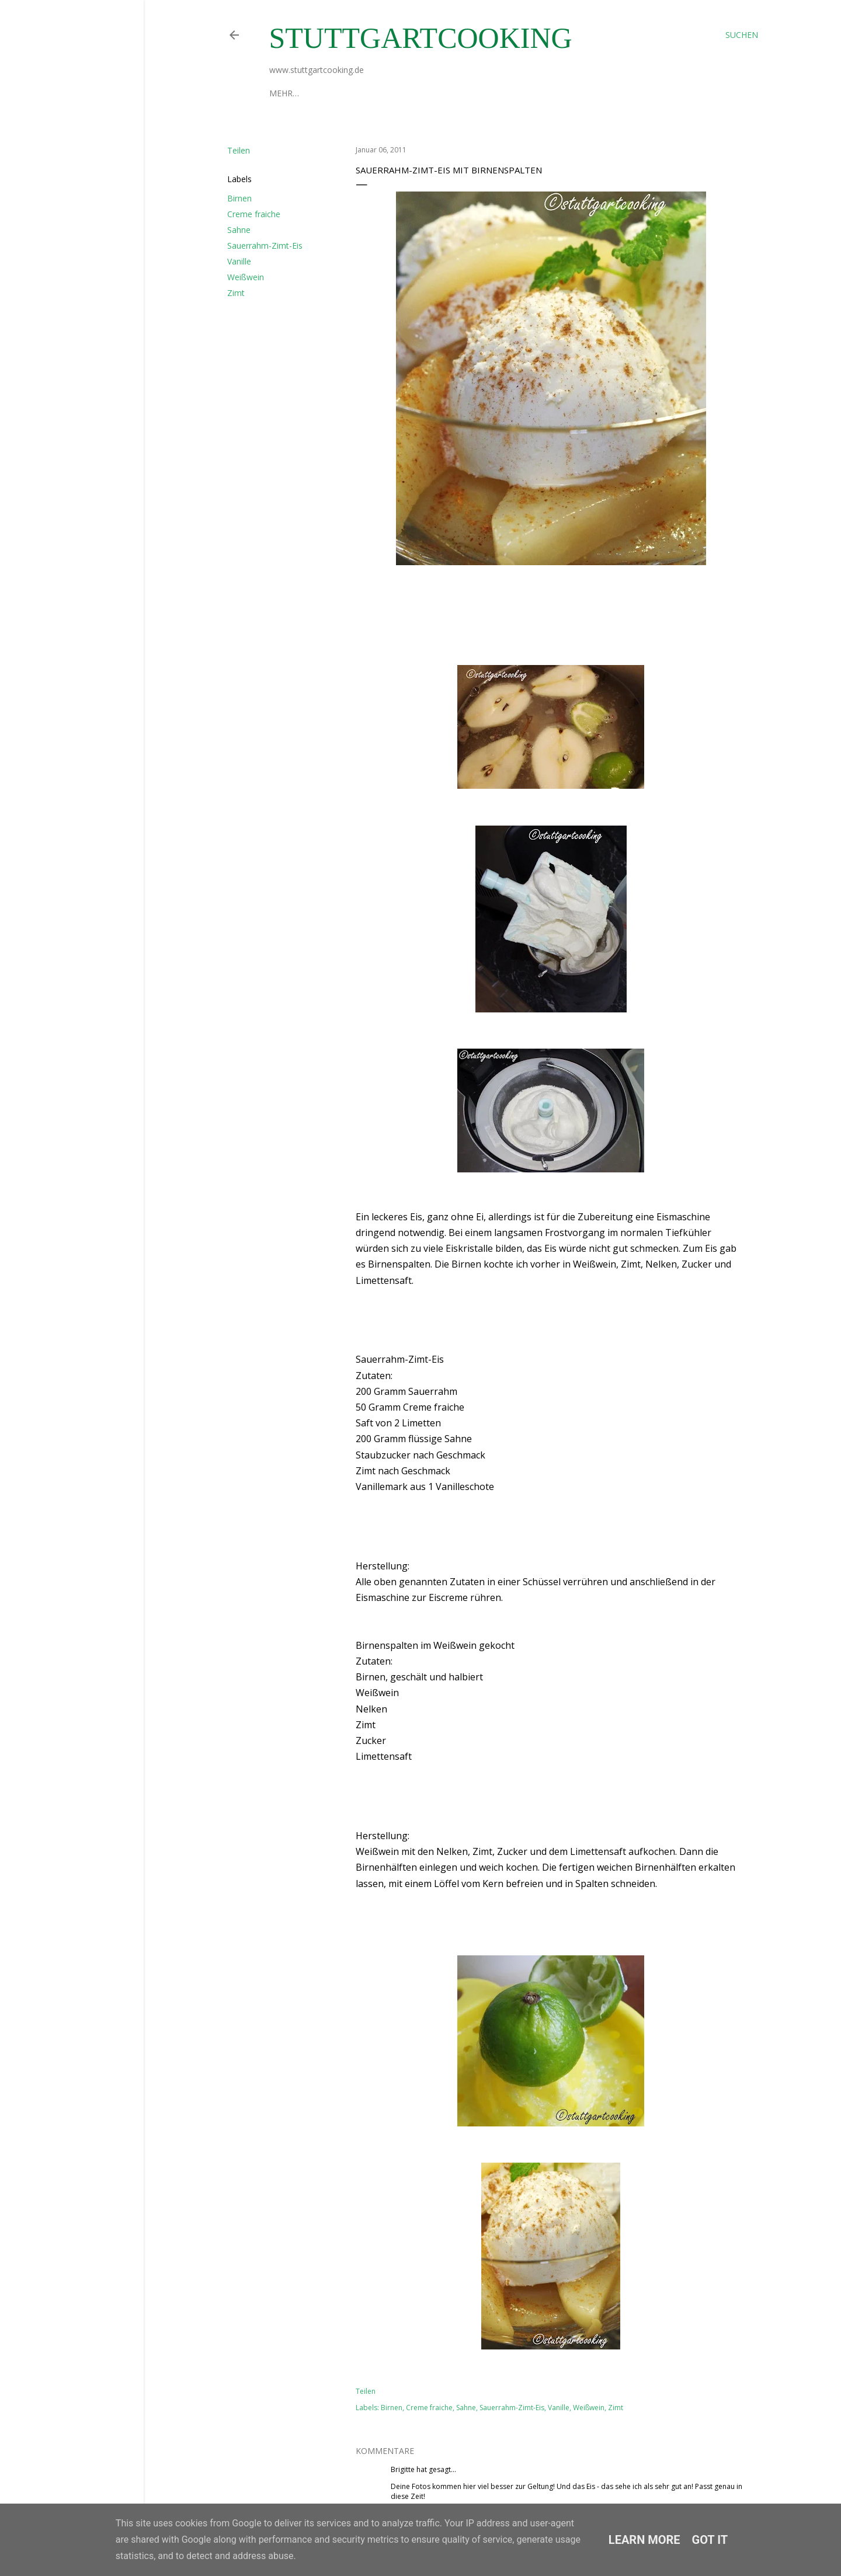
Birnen (239, 198)
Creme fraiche (253, 214)
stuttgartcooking (420, 38)
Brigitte (403, 2469)
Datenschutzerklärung (429, 93)
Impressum (345, 93)
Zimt (236, 292)
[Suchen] (741, 35)
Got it (710, 2540)
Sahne (239, 229)
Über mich (291, 93)
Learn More (644, 2540)
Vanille (239, 261)
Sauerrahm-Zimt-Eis (265, 245)
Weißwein (245, 277)
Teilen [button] (238, 150)
